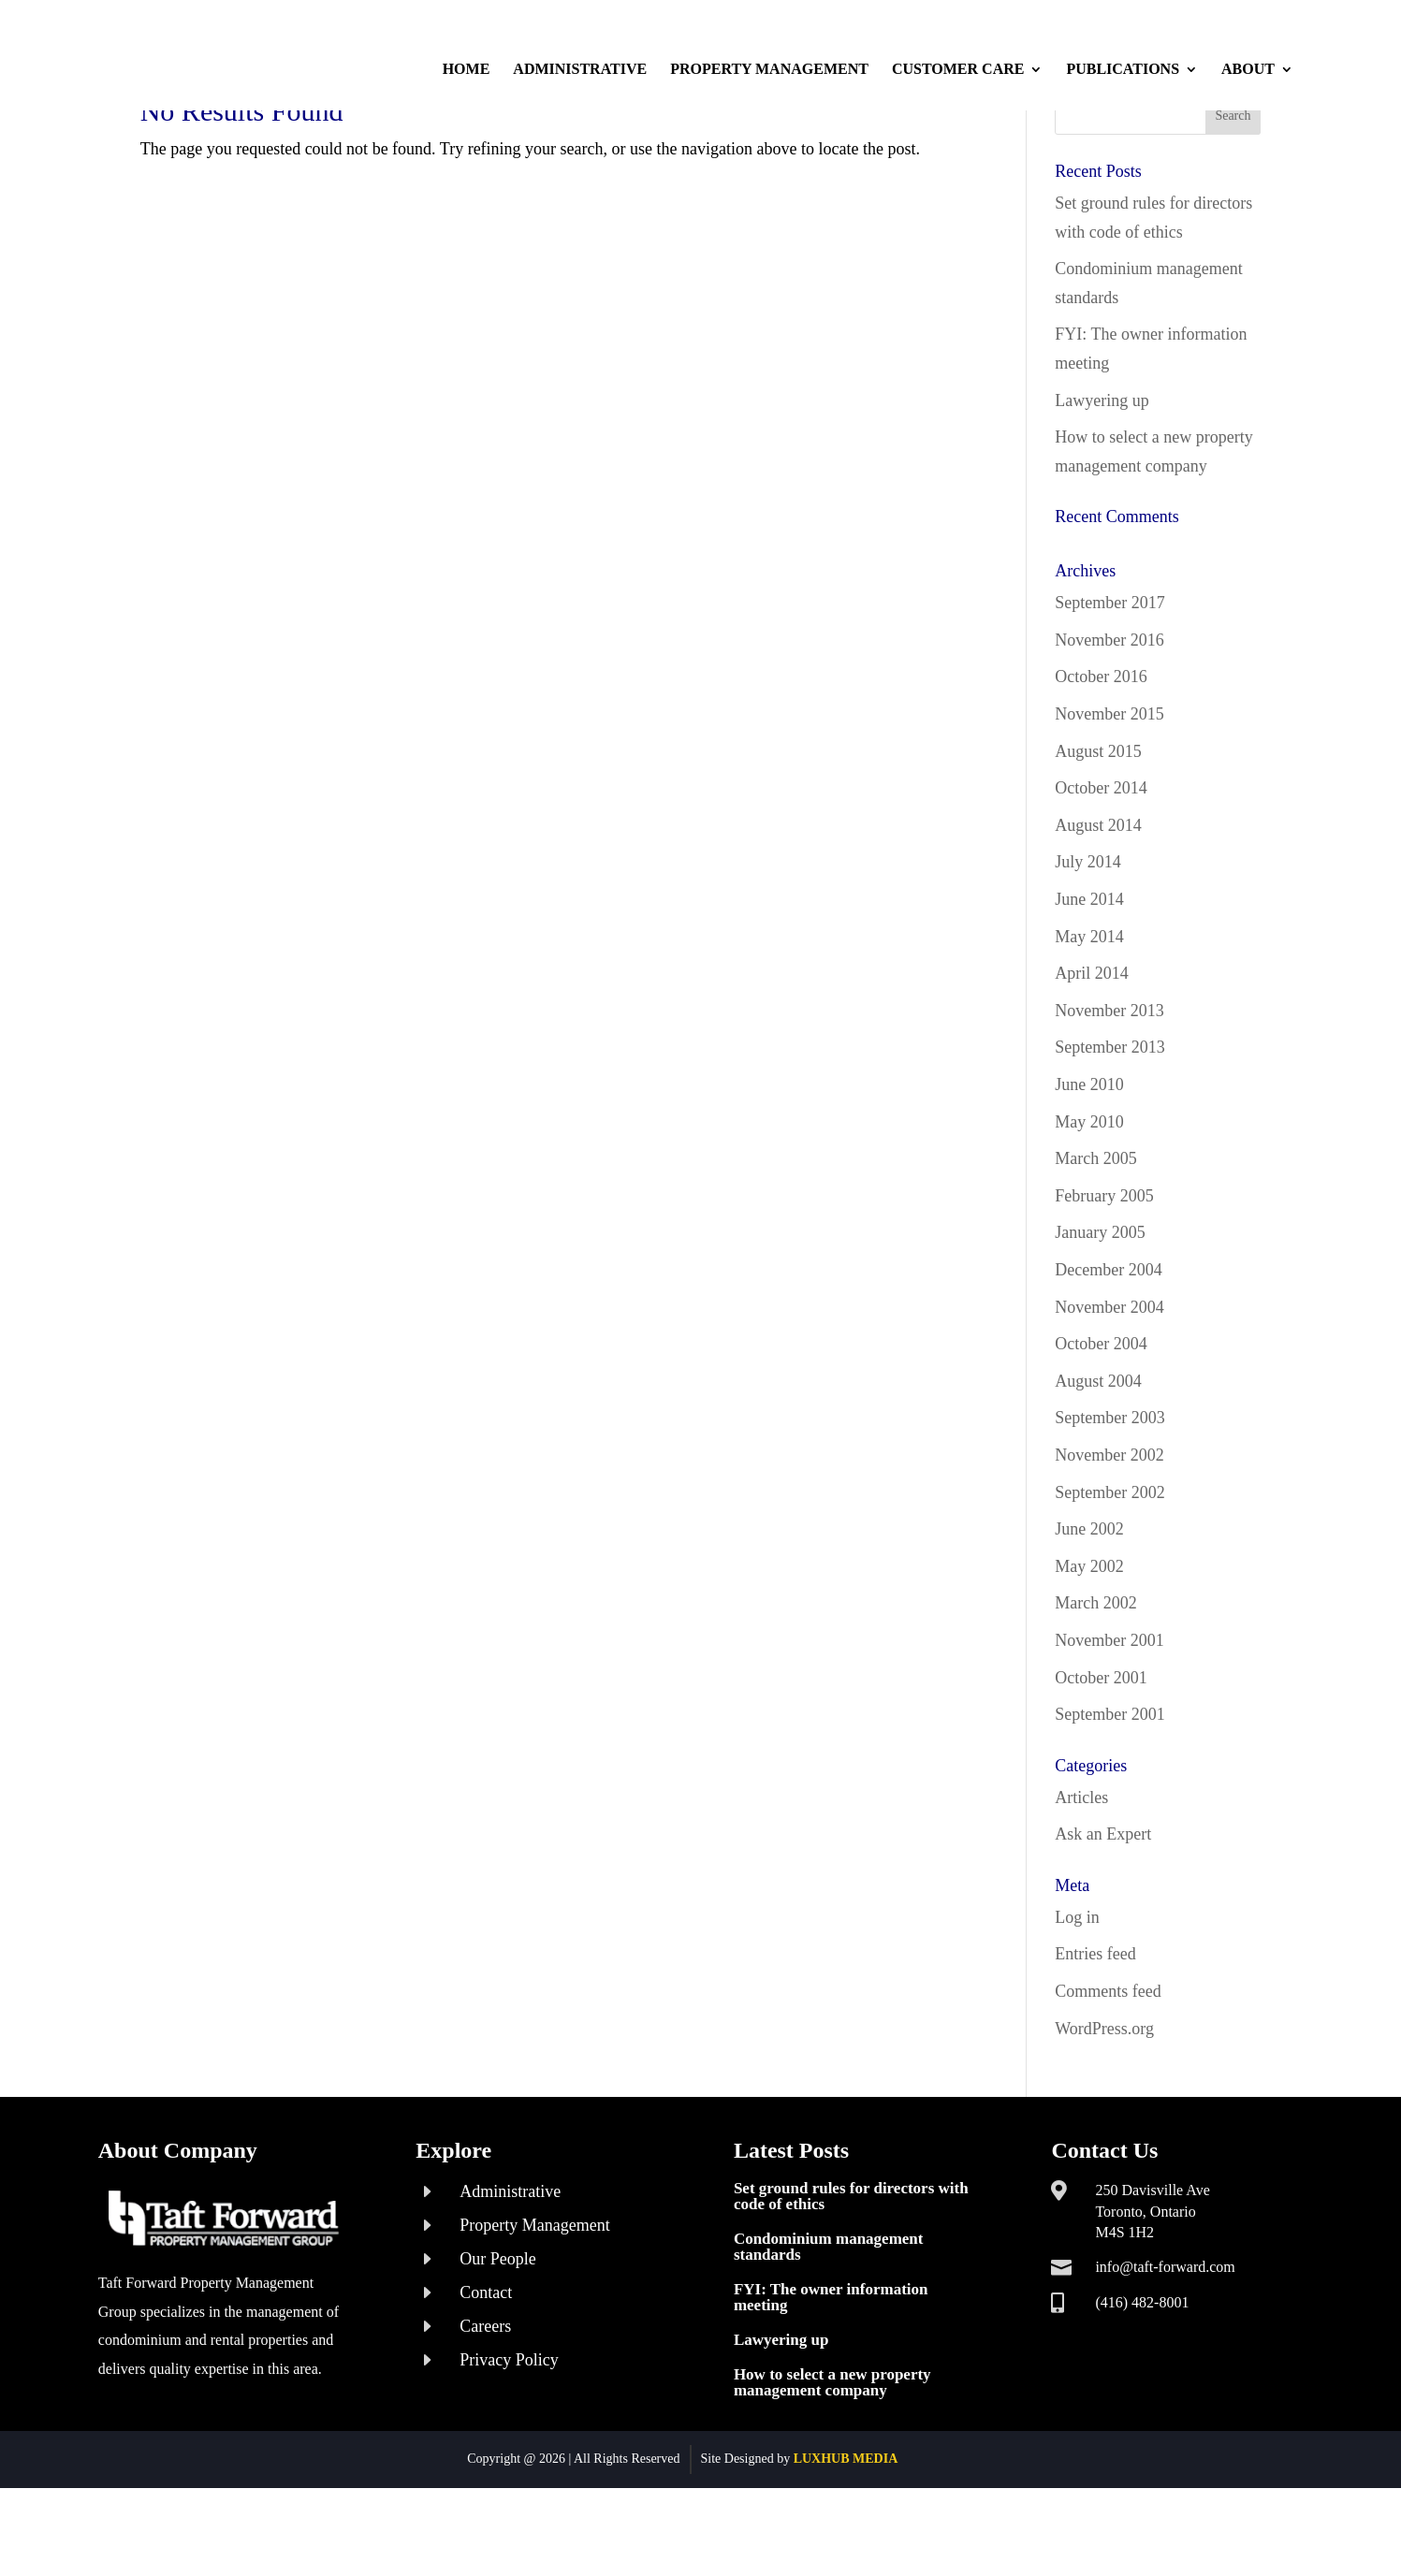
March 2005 (1095, 1225)
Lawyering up (1101, 467)
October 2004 (1100, 1411)
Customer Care (958, 70)
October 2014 (1100, 855)
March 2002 (1095, 1670)
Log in (1077, 1984)
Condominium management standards (829, 2314)
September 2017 (1109, 670)
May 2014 (1089, 1004)
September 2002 (1109, 1559)
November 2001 (1109, 1707)
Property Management (769, 70)
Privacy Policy (509, 2427)
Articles (1081, 1865)
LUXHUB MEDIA (846, 2526)
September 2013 (1109, 1114)
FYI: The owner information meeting (831, 2364)
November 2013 (1109, 1078)
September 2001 (1109, 1781)
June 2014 (1089, 966)
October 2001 (1100, 1745)
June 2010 (1089, 1151)
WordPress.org (1104, 2096)
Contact (486, 2359)
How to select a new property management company (832, 2450)
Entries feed (1095, 2022)
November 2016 (1109, 707)
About (1248, 70)
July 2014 (1088, 930)
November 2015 (1109, 781)
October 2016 (1100, 744)
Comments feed (1107, 2058)
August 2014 (1098, 892)
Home (466, 70)
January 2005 (1100, 1299)
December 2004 (1108, 1337)
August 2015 (1098, 818)
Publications (1122, 70)
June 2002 (1089, 1596)
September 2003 (1109, 1485)
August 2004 (1098, 1448)
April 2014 (1092, 1040)
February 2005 (1104, 1263)
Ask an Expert (1103, 1901)
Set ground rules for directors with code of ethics (851, 2263)
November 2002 (1109, 1522)
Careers (485, 2393)
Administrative (580, 70)
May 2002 (1089, 1633)
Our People (497, 2326)
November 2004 (1109, 1374)
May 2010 (1089, 1189)
